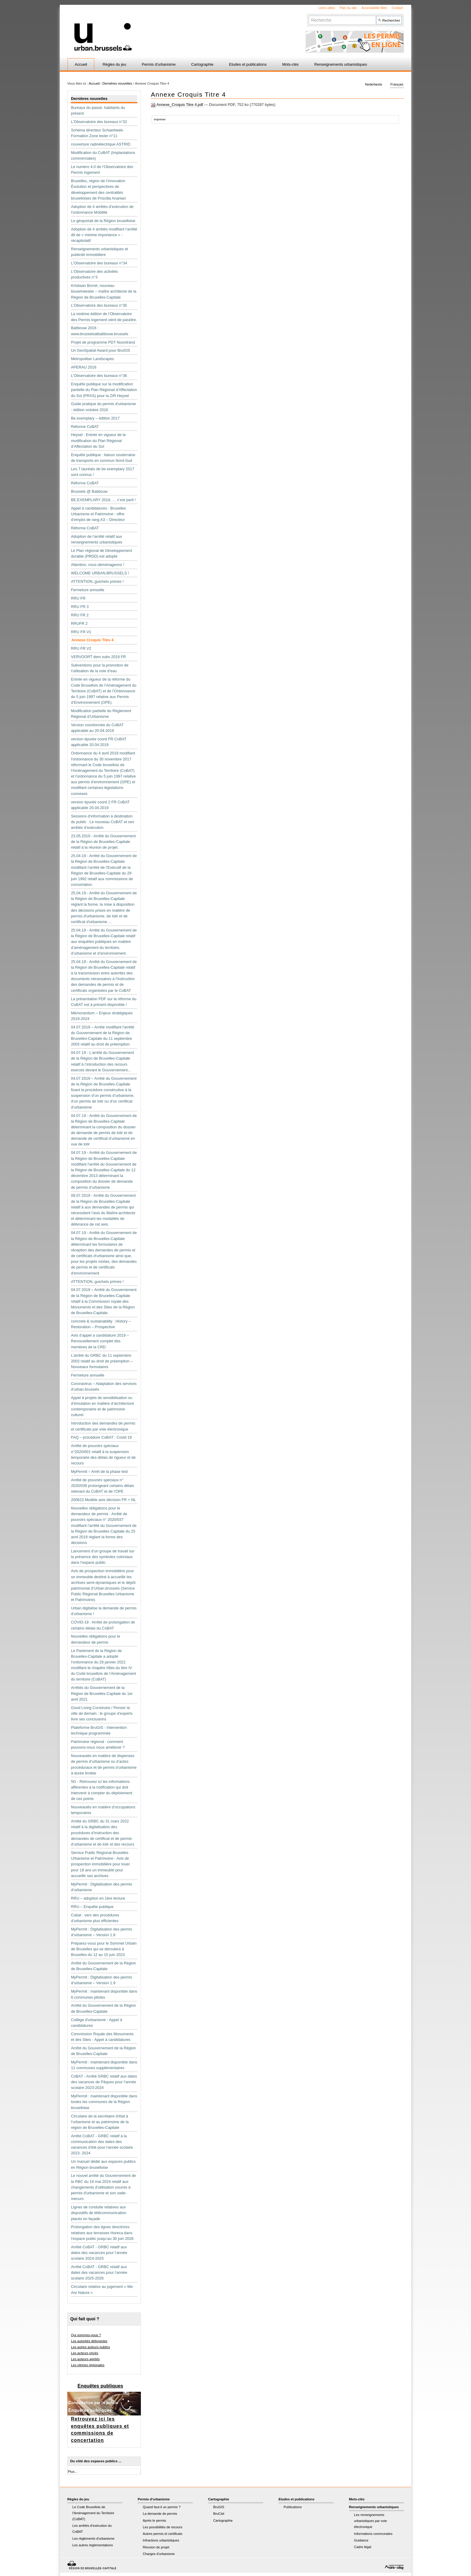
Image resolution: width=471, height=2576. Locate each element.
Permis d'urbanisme (159, 64)
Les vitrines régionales (87, 2365)
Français (396, 84)
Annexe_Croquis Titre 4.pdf (177, 104)
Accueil (81, 64)
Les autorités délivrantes (89, 2341)
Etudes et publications (247, 64)
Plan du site (348, 8)
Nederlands (373, 84)
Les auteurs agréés (85, 2359)
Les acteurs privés (84, 2353)
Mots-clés (290, 64)
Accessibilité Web (374, 8)
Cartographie (202, 64)
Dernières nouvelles (117, 83)
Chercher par (308, 15)
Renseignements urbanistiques (340, 64)
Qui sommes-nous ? (86, 2335)
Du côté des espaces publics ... (95, 2461)
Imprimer (160, 119)
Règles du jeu (114, 64)
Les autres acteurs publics (90, 2347)
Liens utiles (326, 8)
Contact (397, 8)
